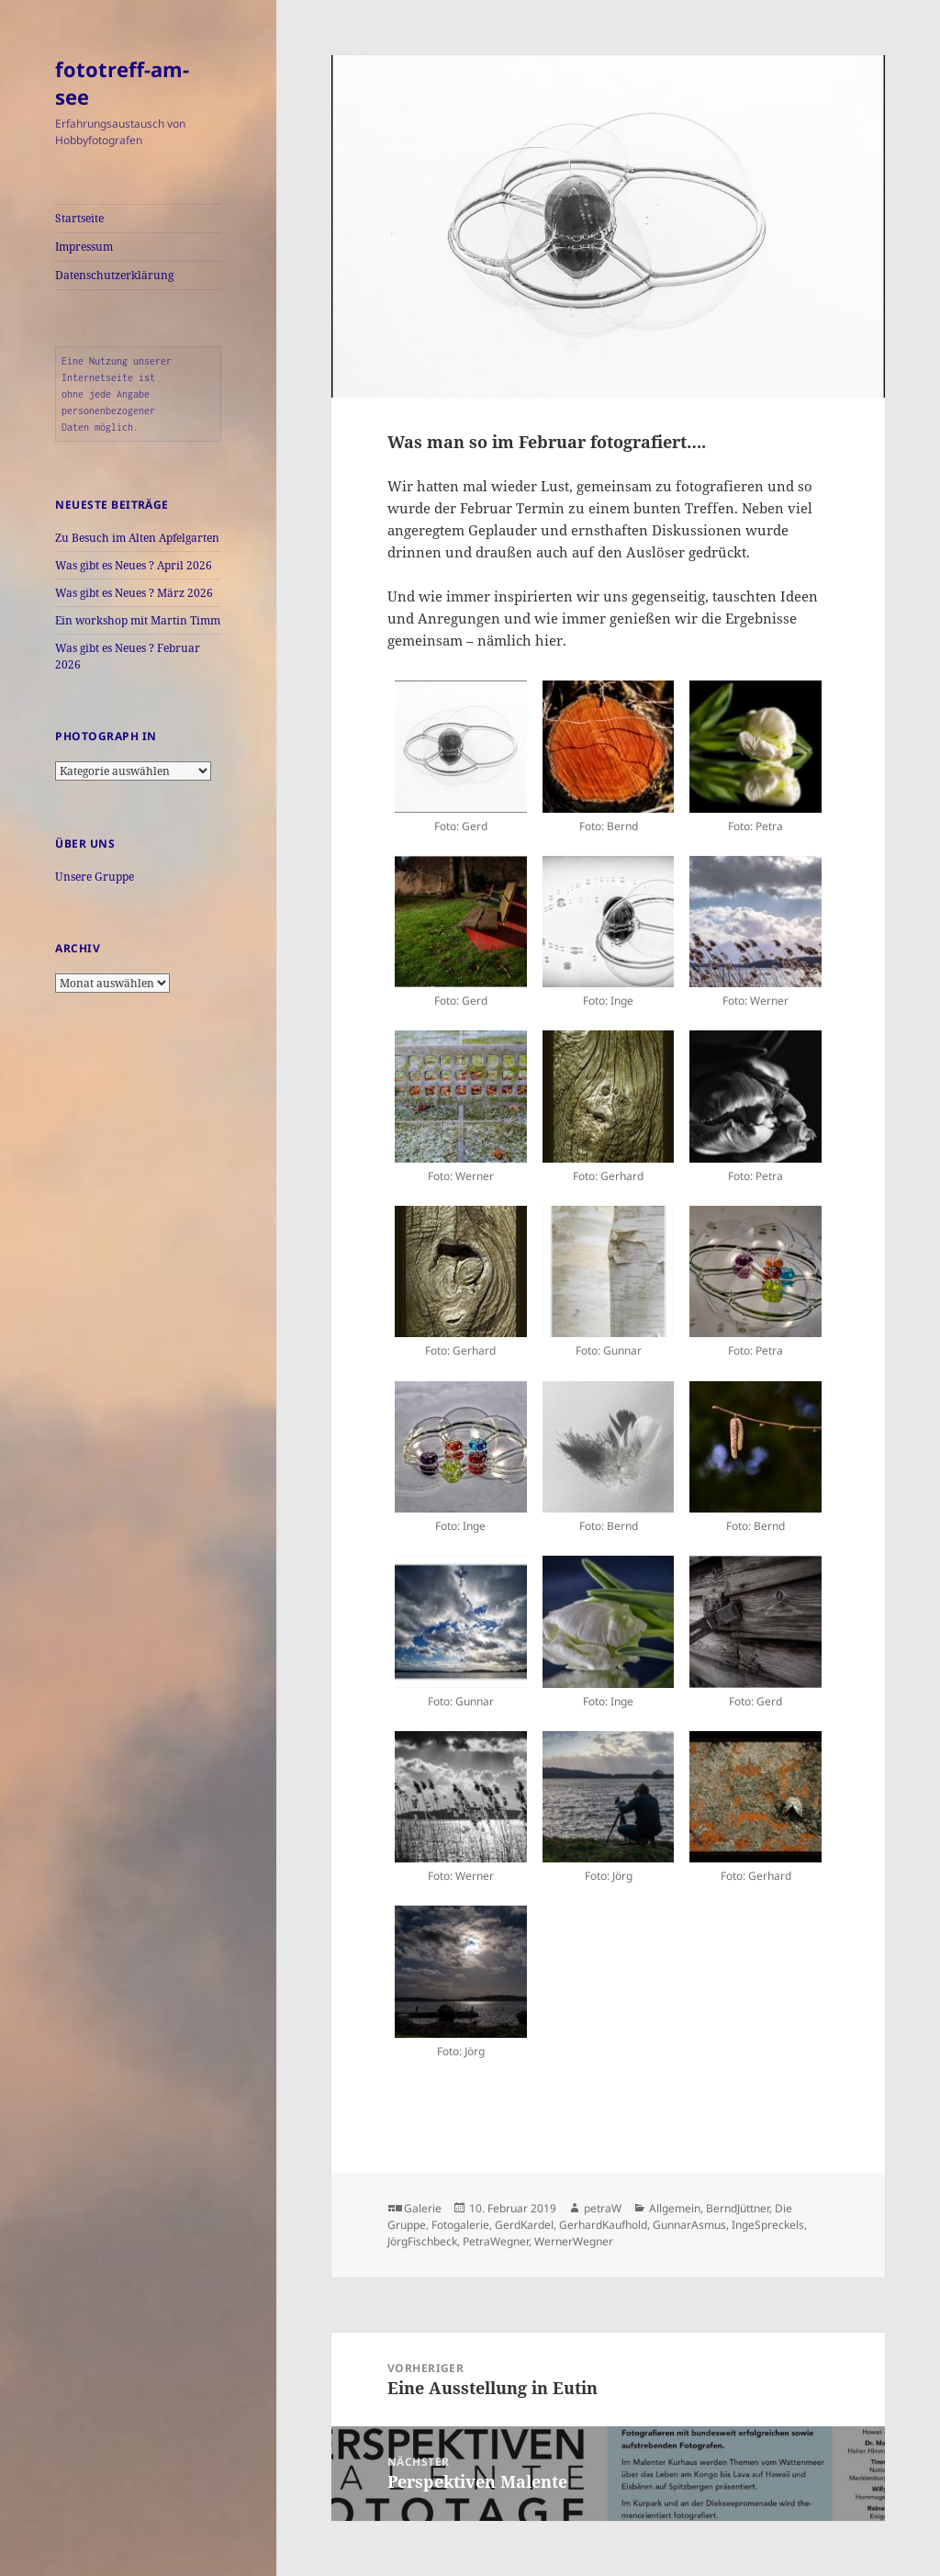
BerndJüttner (737, 2208)
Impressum (84, 246)
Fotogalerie (460, 2225)
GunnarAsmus (689, 2225)
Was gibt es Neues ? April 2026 (133, 565)
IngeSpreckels (768, 2225)
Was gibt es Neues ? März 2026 (134, 593)
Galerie (423, 2208)
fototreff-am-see (122, 82)
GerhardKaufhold (603, 2225)
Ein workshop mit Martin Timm (137, 620)
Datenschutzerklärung (114, 275)
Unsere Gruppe (94, 876)
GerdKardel (524, 2225)
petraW (602, 2208)
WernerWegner (573, 2241)
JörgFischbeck (422, 2241)
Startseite (79, 218)
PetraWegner (496, 2241)
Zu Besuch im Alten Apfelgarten (137, 538)
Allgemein (674, 2208)
